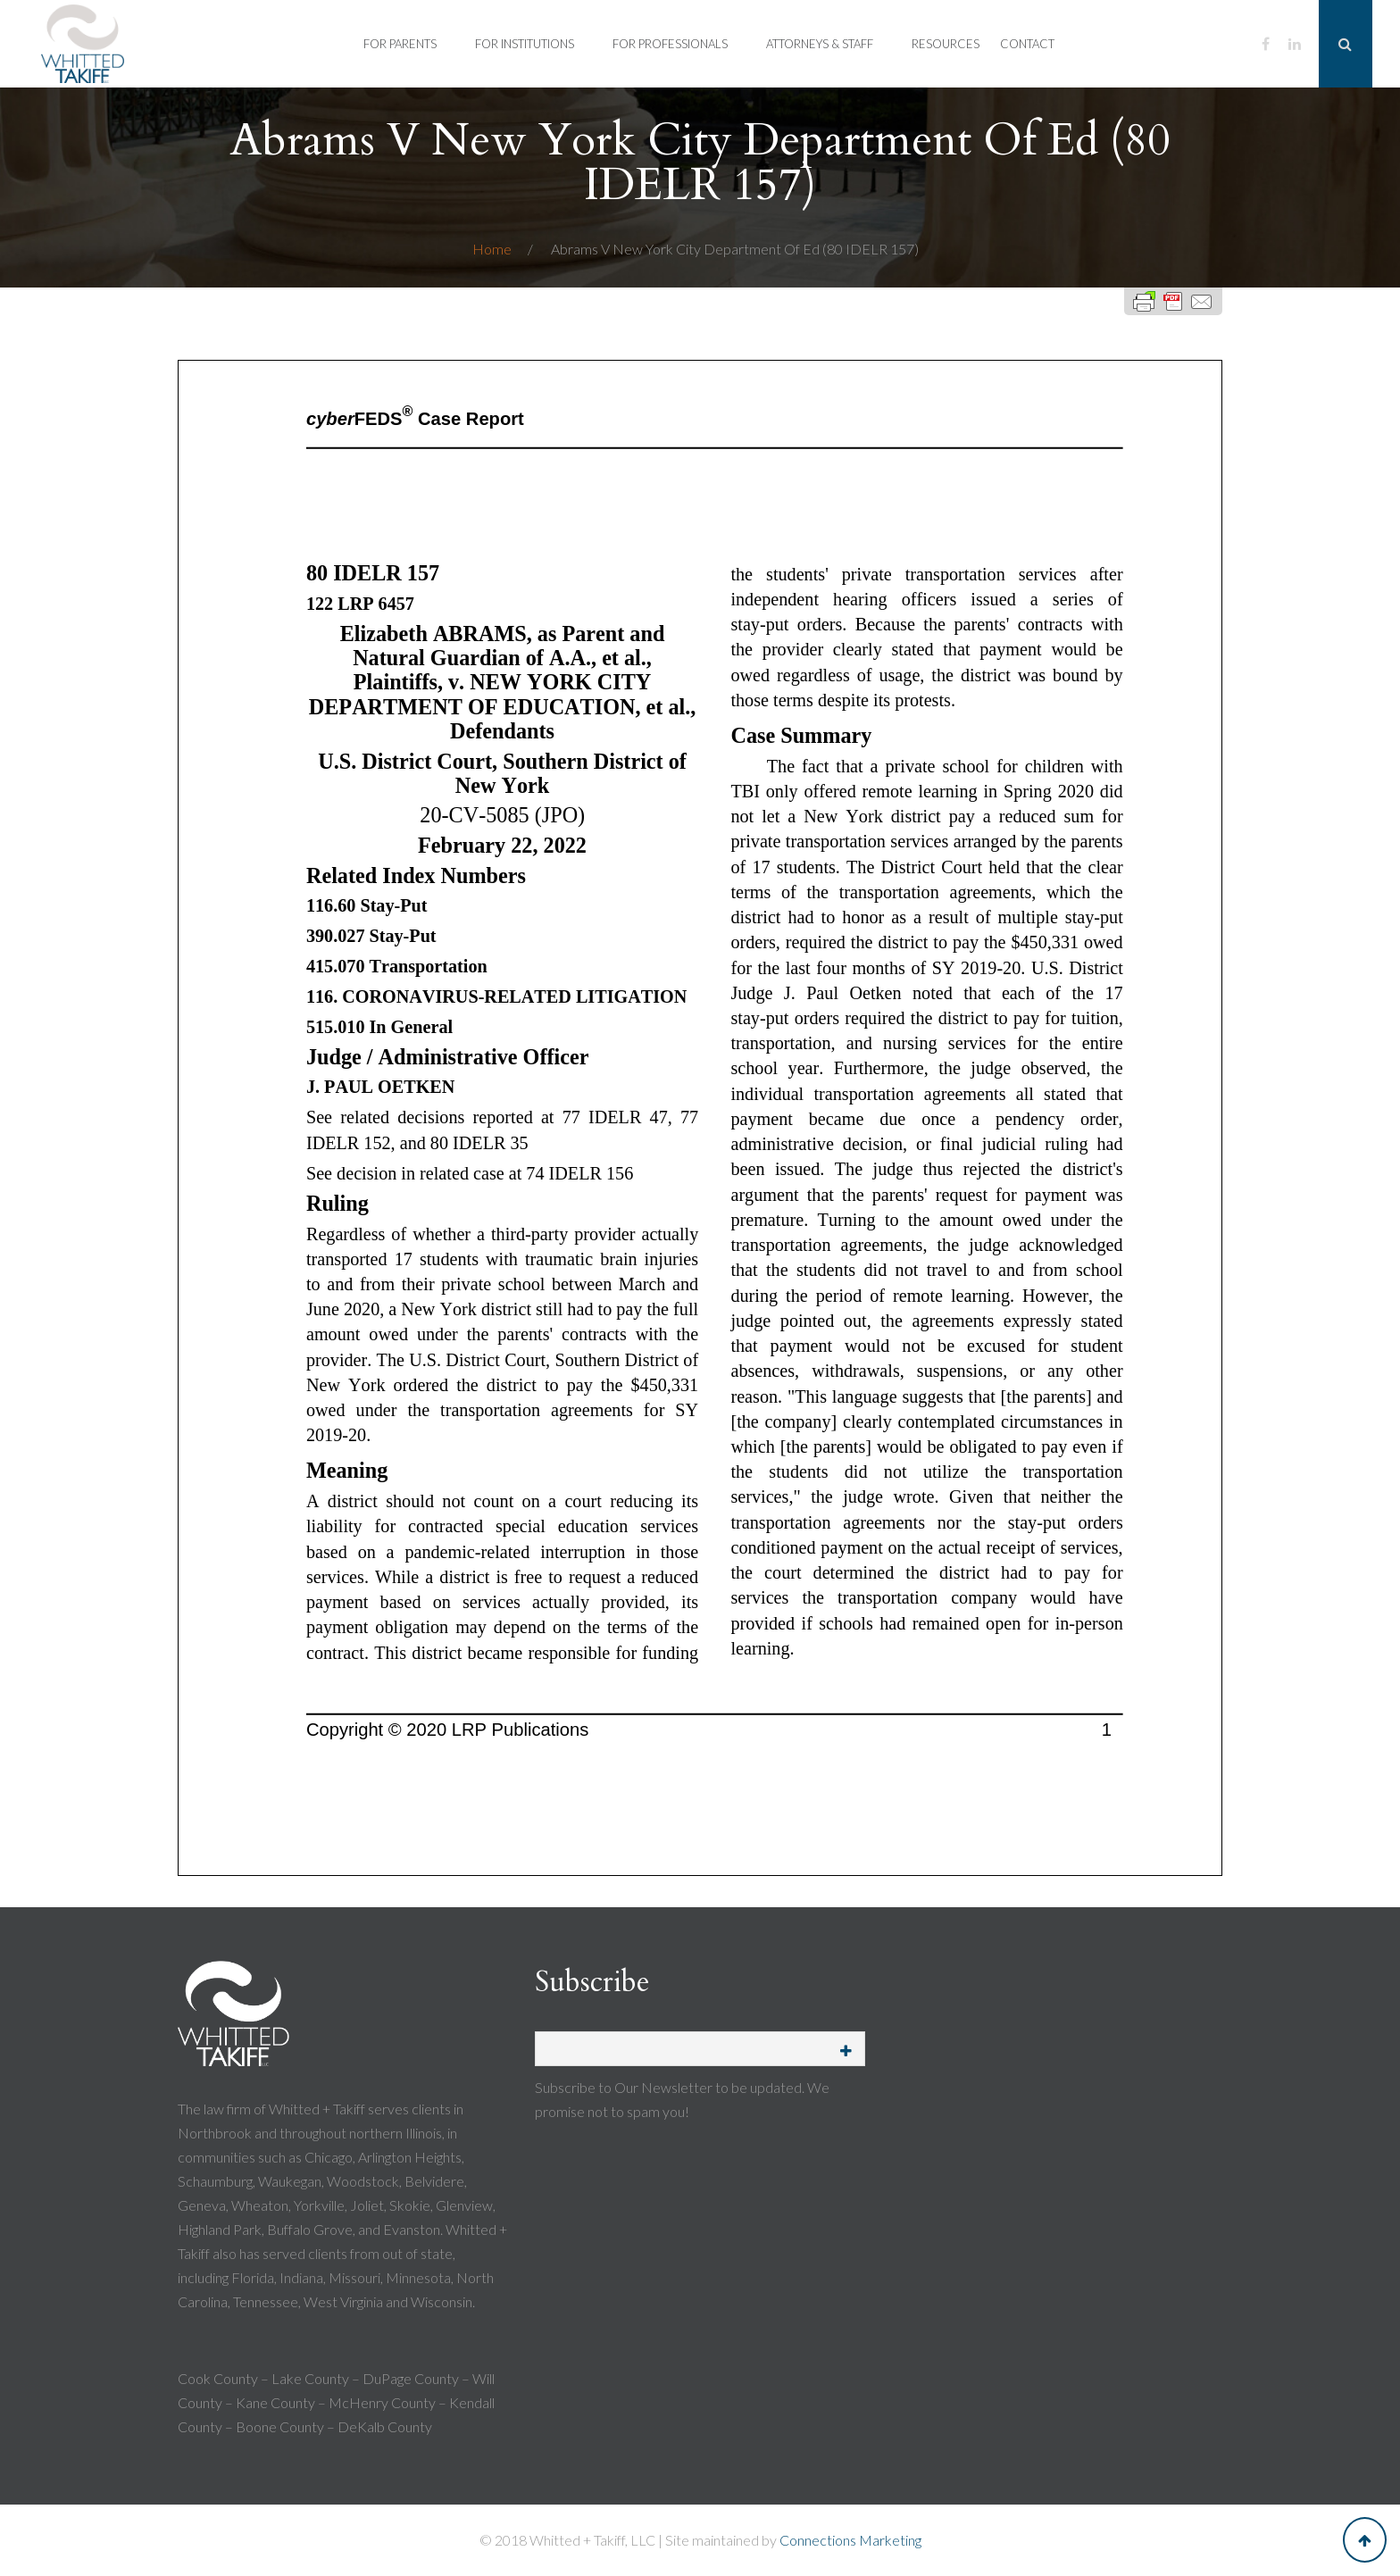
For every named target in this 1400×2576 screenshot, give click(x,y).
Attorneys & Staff (819, 44)
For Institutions (524, 44)
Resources (945, 44)
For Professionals (670, 44)
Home (493, 248)
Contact (1027, 44)
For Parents (400, 44)
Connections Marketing (850, 2539)
